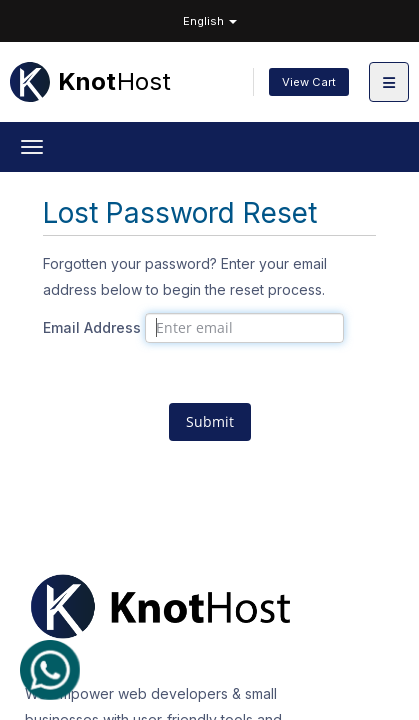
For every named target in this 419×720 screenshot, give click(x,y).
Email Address (92, 327)
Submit (210, 421)
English (210, 21)
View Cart (309, 82)
